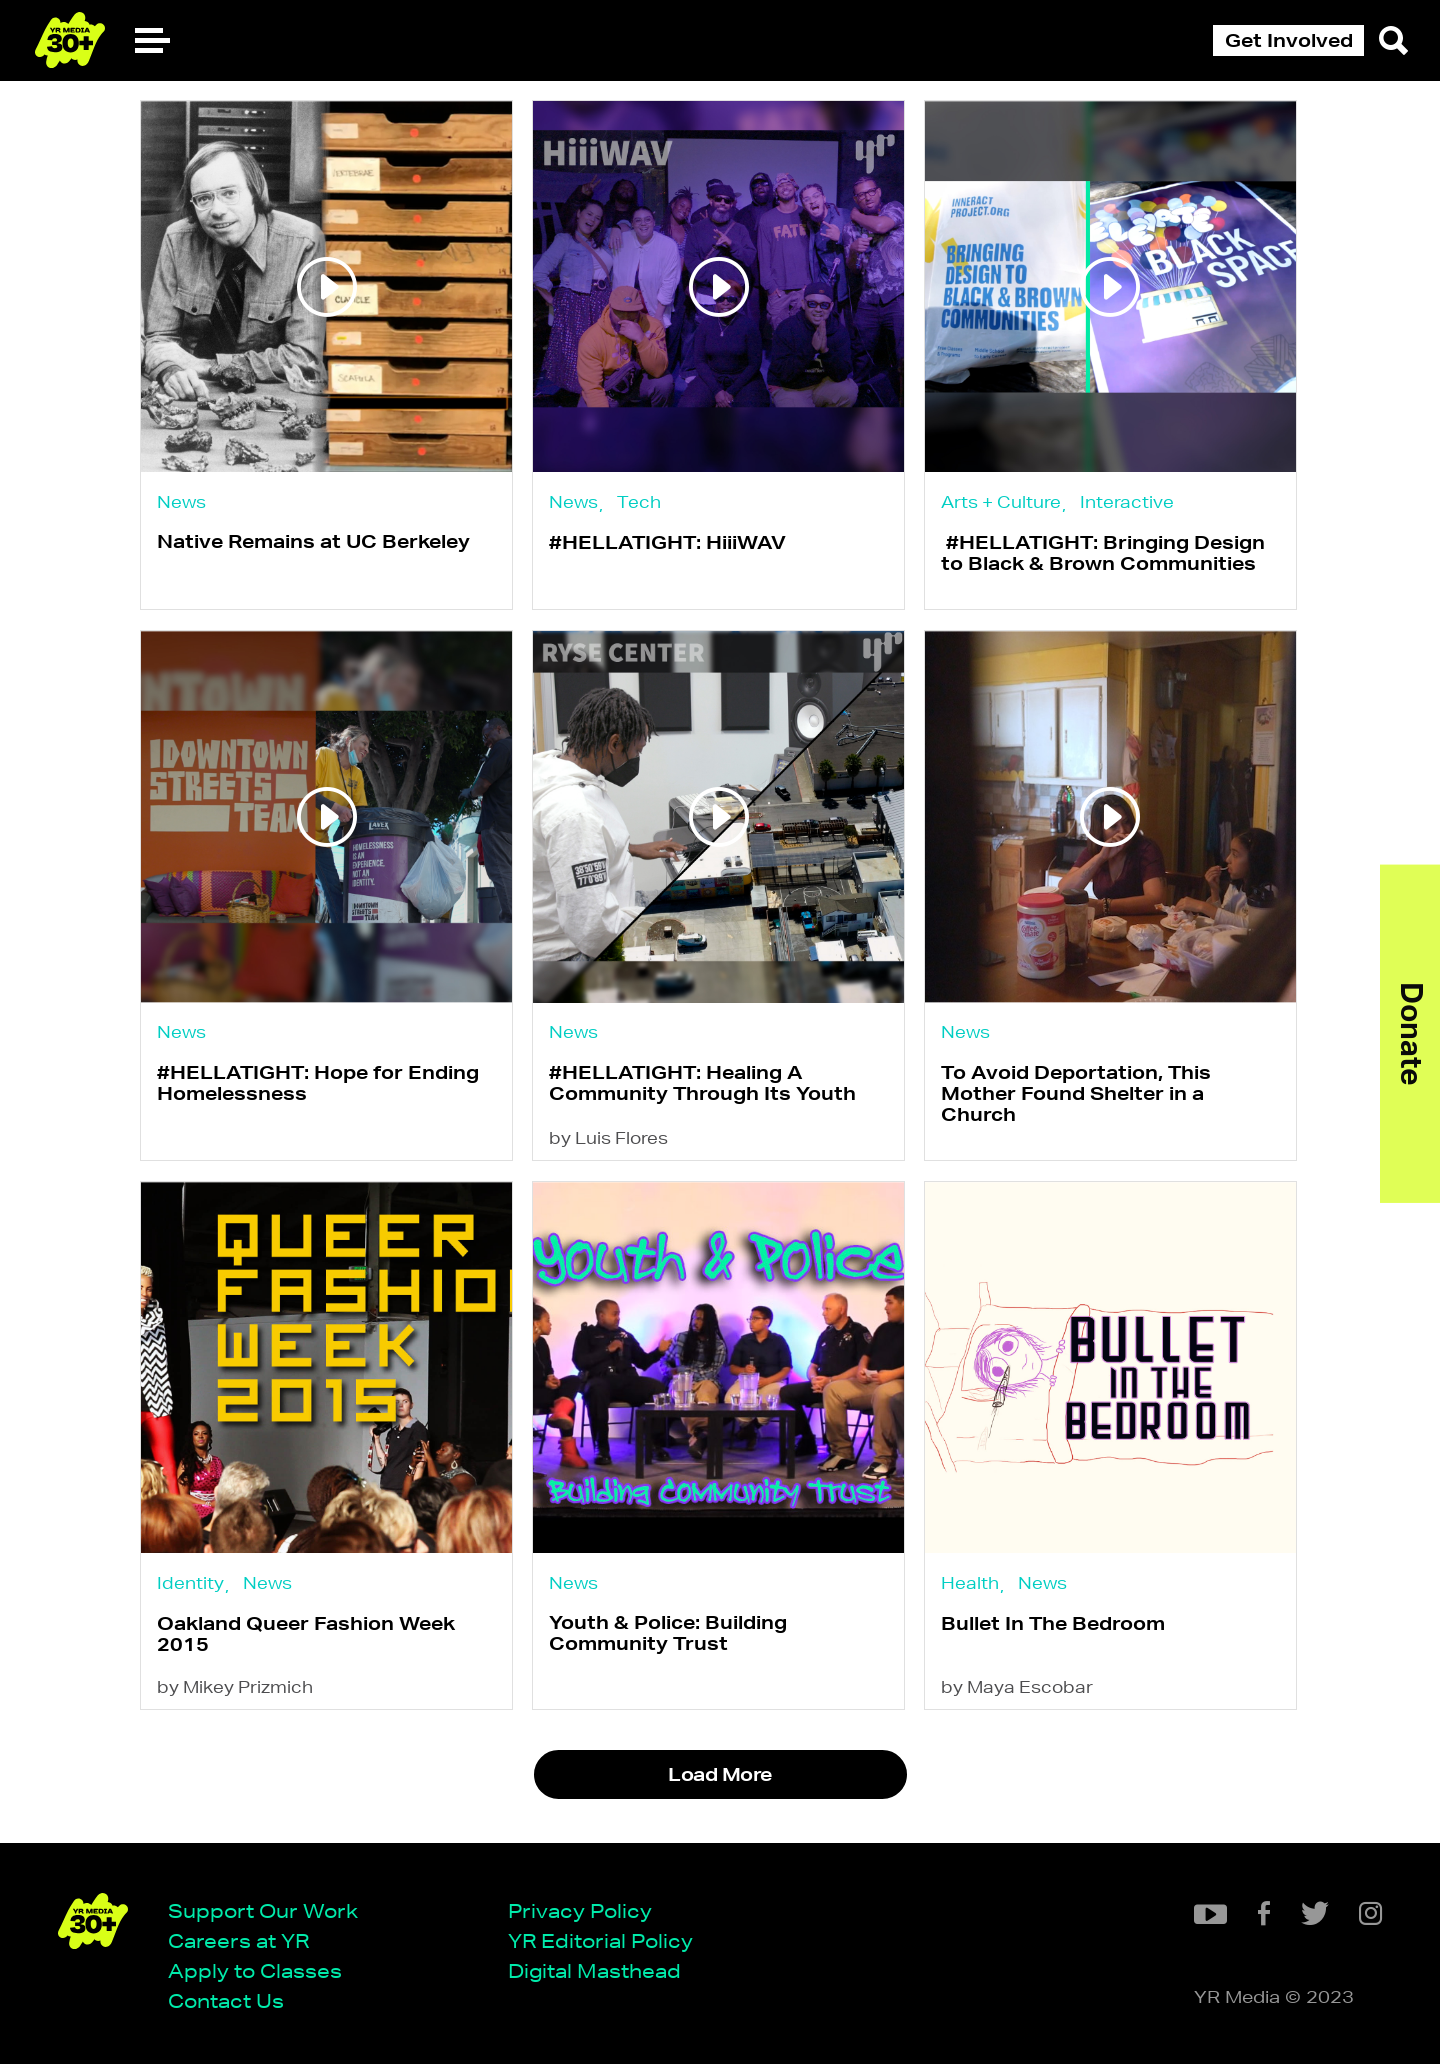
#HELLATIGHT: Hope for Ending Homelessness (318, 1085)
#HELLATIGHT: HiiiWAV (668, 543)
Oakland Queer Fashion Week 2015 (306, 1639)
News (181, 501)
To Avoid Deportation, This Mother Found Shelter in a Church (1079, 1096)
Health (973, 1587)
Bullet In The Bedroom (1056, 1629)
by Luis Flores (609, 1142)
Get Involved (1289, 40)
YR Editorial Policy (602, 1944)
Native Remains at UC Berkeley (313, 543)
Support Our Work (265, 1913)
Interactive (1130, 502)
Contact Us (228, 2005)
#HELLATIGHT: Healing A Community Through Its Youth (703, 1085)
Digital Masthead (596, 1974)
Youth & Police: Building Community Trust (669, 1639)
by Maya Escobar (1020, 1694)
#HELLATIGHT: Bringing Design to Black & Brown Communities (1106, 553)
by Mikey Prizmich (235, 1694)
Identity (190, 1587)
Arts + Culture (1004, 501)
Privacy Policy (582, 1913)
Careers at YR (240, 1944)
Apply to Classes (257, 1974)
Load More (719, 1782)
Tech (640, 502)
